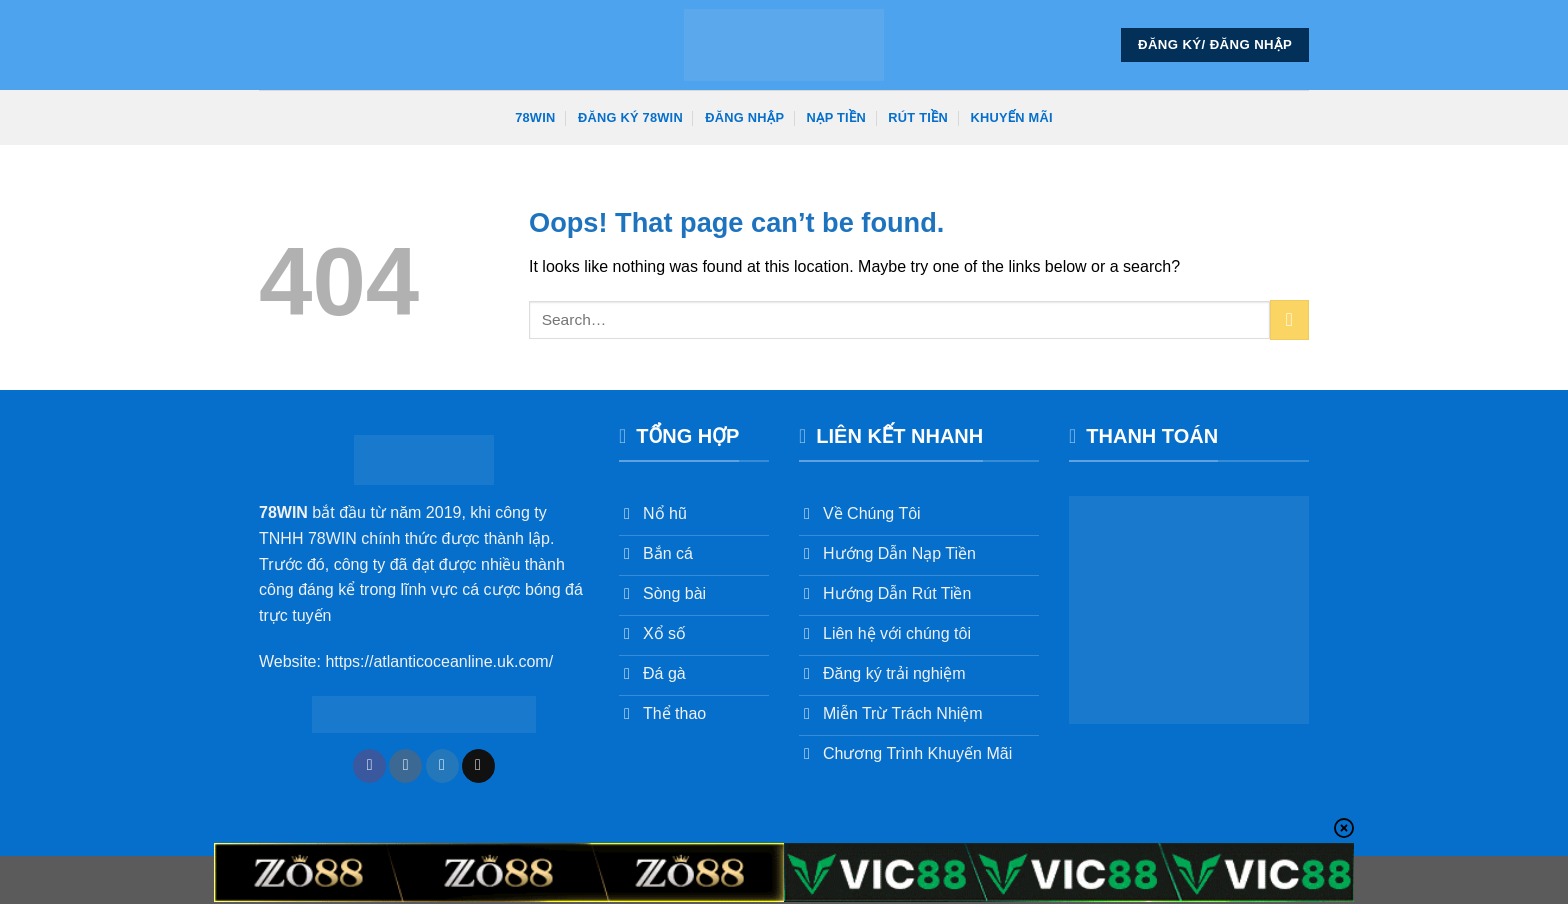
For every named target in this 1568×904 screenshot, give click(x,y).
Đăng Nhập (744, 117)
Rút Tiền (918, 117)
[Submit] (1289, 319)
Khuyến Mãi (1012, 117)
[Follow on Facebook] (369, 766)
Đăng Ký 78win (630, 117)
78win (535, 117)
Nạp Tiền (836, 117)
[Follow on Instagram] (405, 766)
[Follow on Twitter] (442, 766)
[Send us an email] (478, 766)
